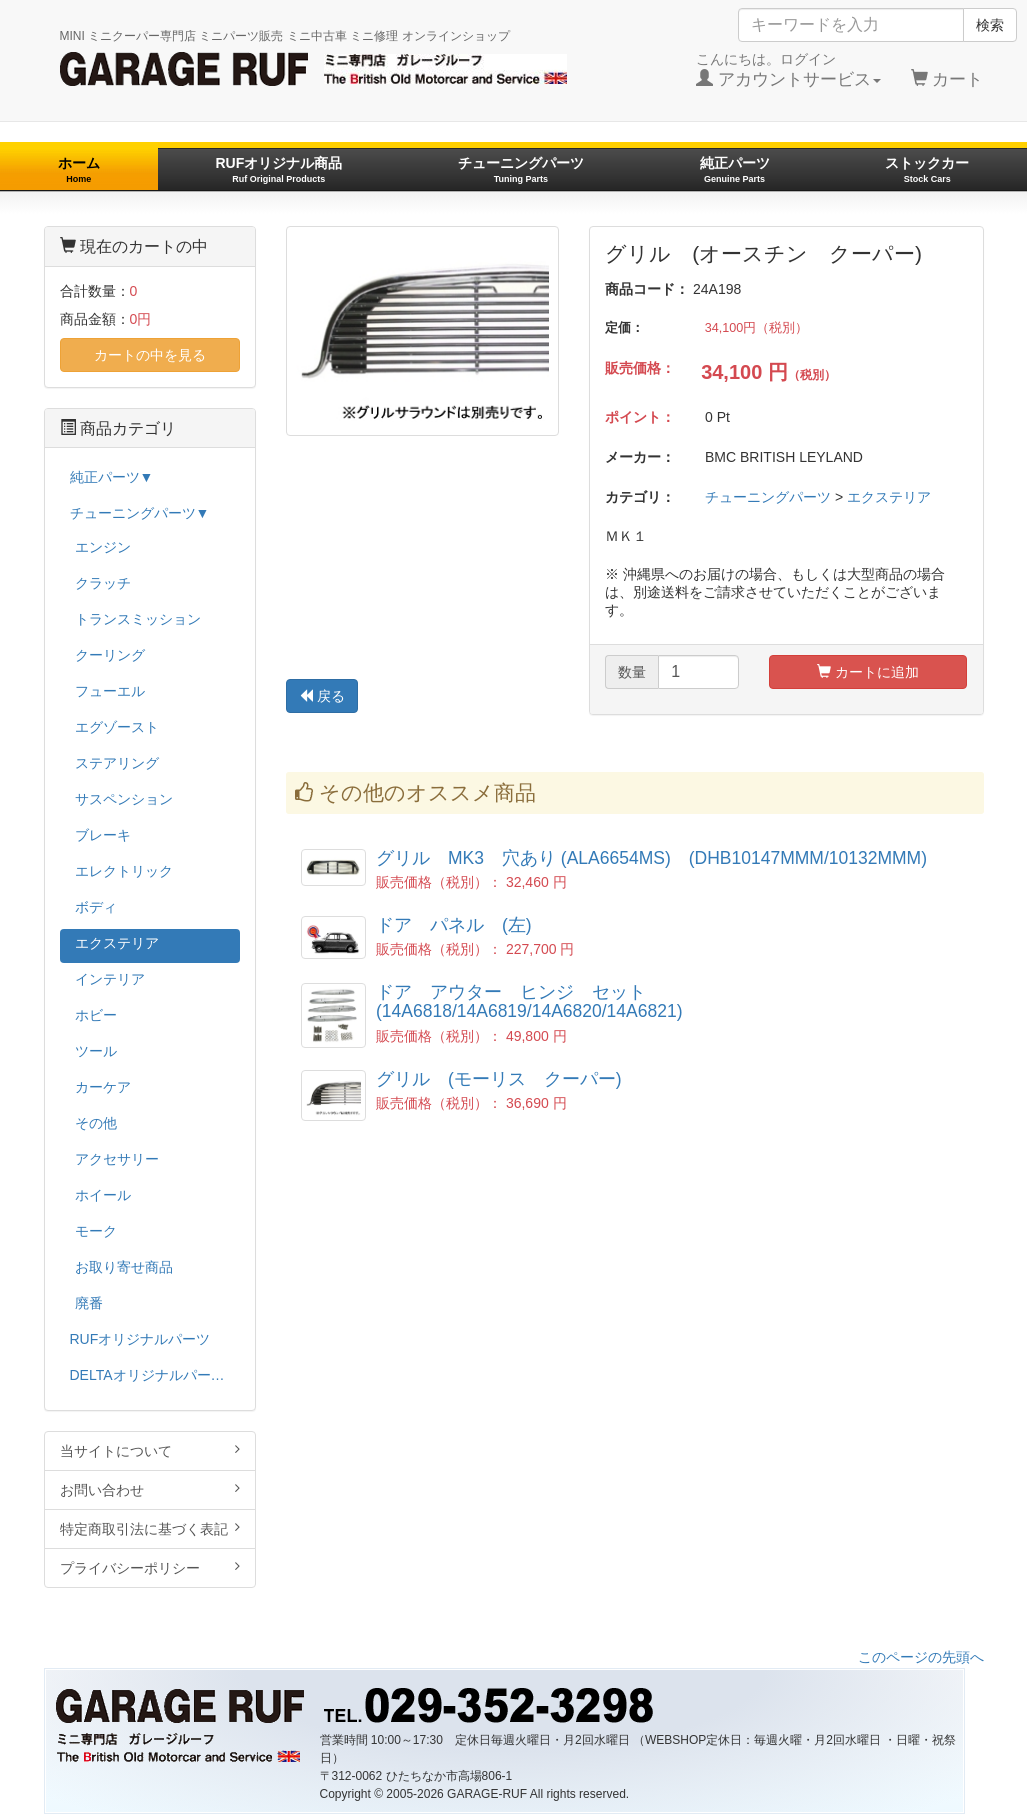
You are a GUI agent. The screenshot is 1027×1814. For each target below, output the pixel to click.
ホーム (79, 169)
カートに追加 (868, 672)
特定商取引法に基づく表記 (150, 1528)
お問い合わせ (150, 1489)
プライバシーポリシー (150, 1567)
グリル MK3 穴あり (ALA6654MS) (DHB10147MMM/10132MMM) (651, 858)
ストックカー (927, 169)
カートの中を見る (150, 355)
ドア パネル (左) (454, 925)
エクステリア (889, 497)
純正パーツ (735, 169)
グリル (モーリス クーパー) (499, 1079)
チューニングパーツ (521, 169)
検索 (990, 25)
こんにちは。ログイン (788, 70)
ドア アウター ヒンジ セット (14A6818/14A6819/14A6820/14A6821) (529, 1001)
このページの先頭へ (921, 1657)
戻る (322, 696)
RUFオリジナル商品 (278, 169)
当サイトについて (150, 1450)
